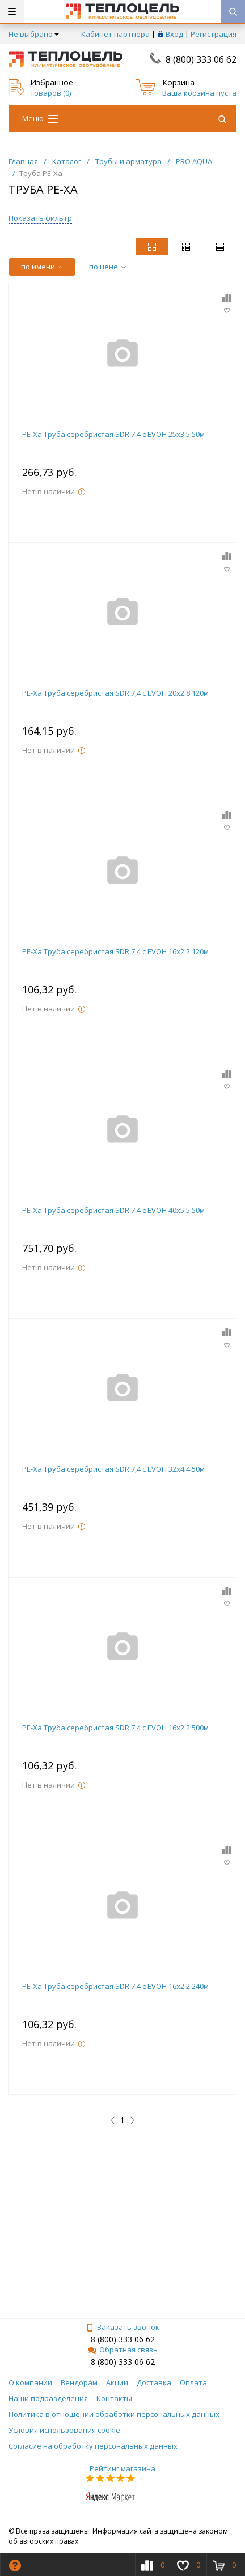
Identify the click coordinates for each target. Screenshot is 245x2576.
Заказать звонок (122, 2327)
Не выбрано (34, 34)
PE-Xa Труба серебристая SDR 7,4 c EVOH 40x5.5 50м (113, 1210)
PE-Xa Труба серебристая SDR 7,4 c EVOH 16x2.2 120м (115, 951)
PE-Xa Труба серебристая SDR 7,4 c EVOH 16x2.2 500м (115, 1727)
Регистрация (213, 34)
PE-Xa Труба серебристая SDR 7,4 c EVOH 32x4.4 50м (113, 1469)
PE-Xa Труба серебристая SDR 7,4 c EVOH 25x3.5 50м (113, 434)
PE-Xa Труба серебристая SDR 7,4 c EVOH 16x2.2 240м (115, 1986)
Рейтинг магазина (122, 2468)
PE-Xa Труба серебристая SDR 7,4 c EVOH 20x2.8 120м (115, 693)
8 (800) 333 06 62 (201, 59)
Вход (174, 34)
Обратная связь (123, 2349)
